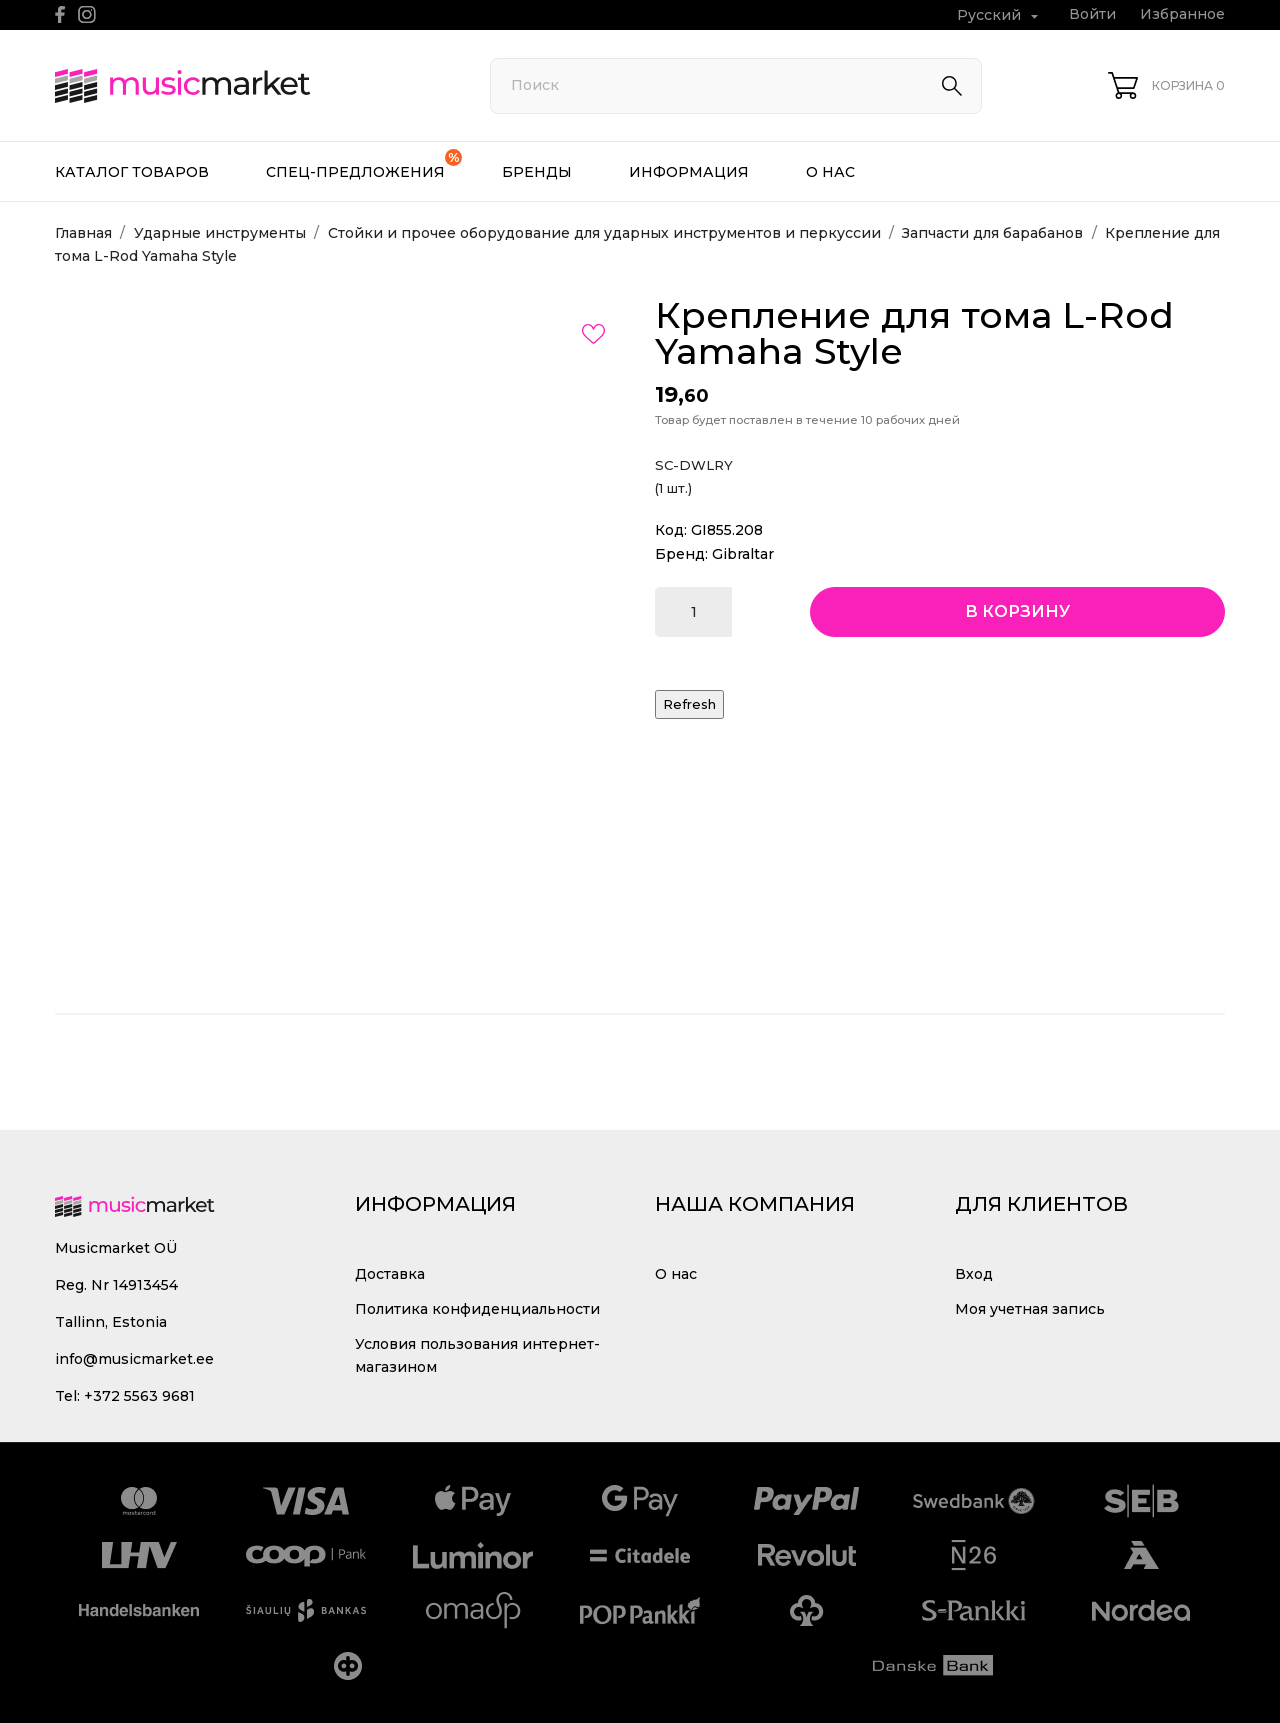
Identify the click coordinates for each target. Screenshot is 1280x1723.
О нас (830, 172)
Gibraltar (743, 554)
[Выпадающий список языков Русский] (1000, 15)
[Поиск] (736, 86)
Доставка (390, 1274)
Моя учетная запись (1030, 1309)
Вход (974, 1274)
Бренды (537, 172)
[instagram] (87, 14)
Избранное (1182, 14)
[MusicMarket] (250, 86)
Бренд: (681, 554)
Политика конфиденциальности (477, 1309)
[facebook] (60, 14)
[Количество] (693, 612)
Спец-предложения (364, 165)
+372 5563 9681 (139, 1396)
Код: (671, 530)
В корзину (1017, 611)
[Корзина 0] (1166, 85)
